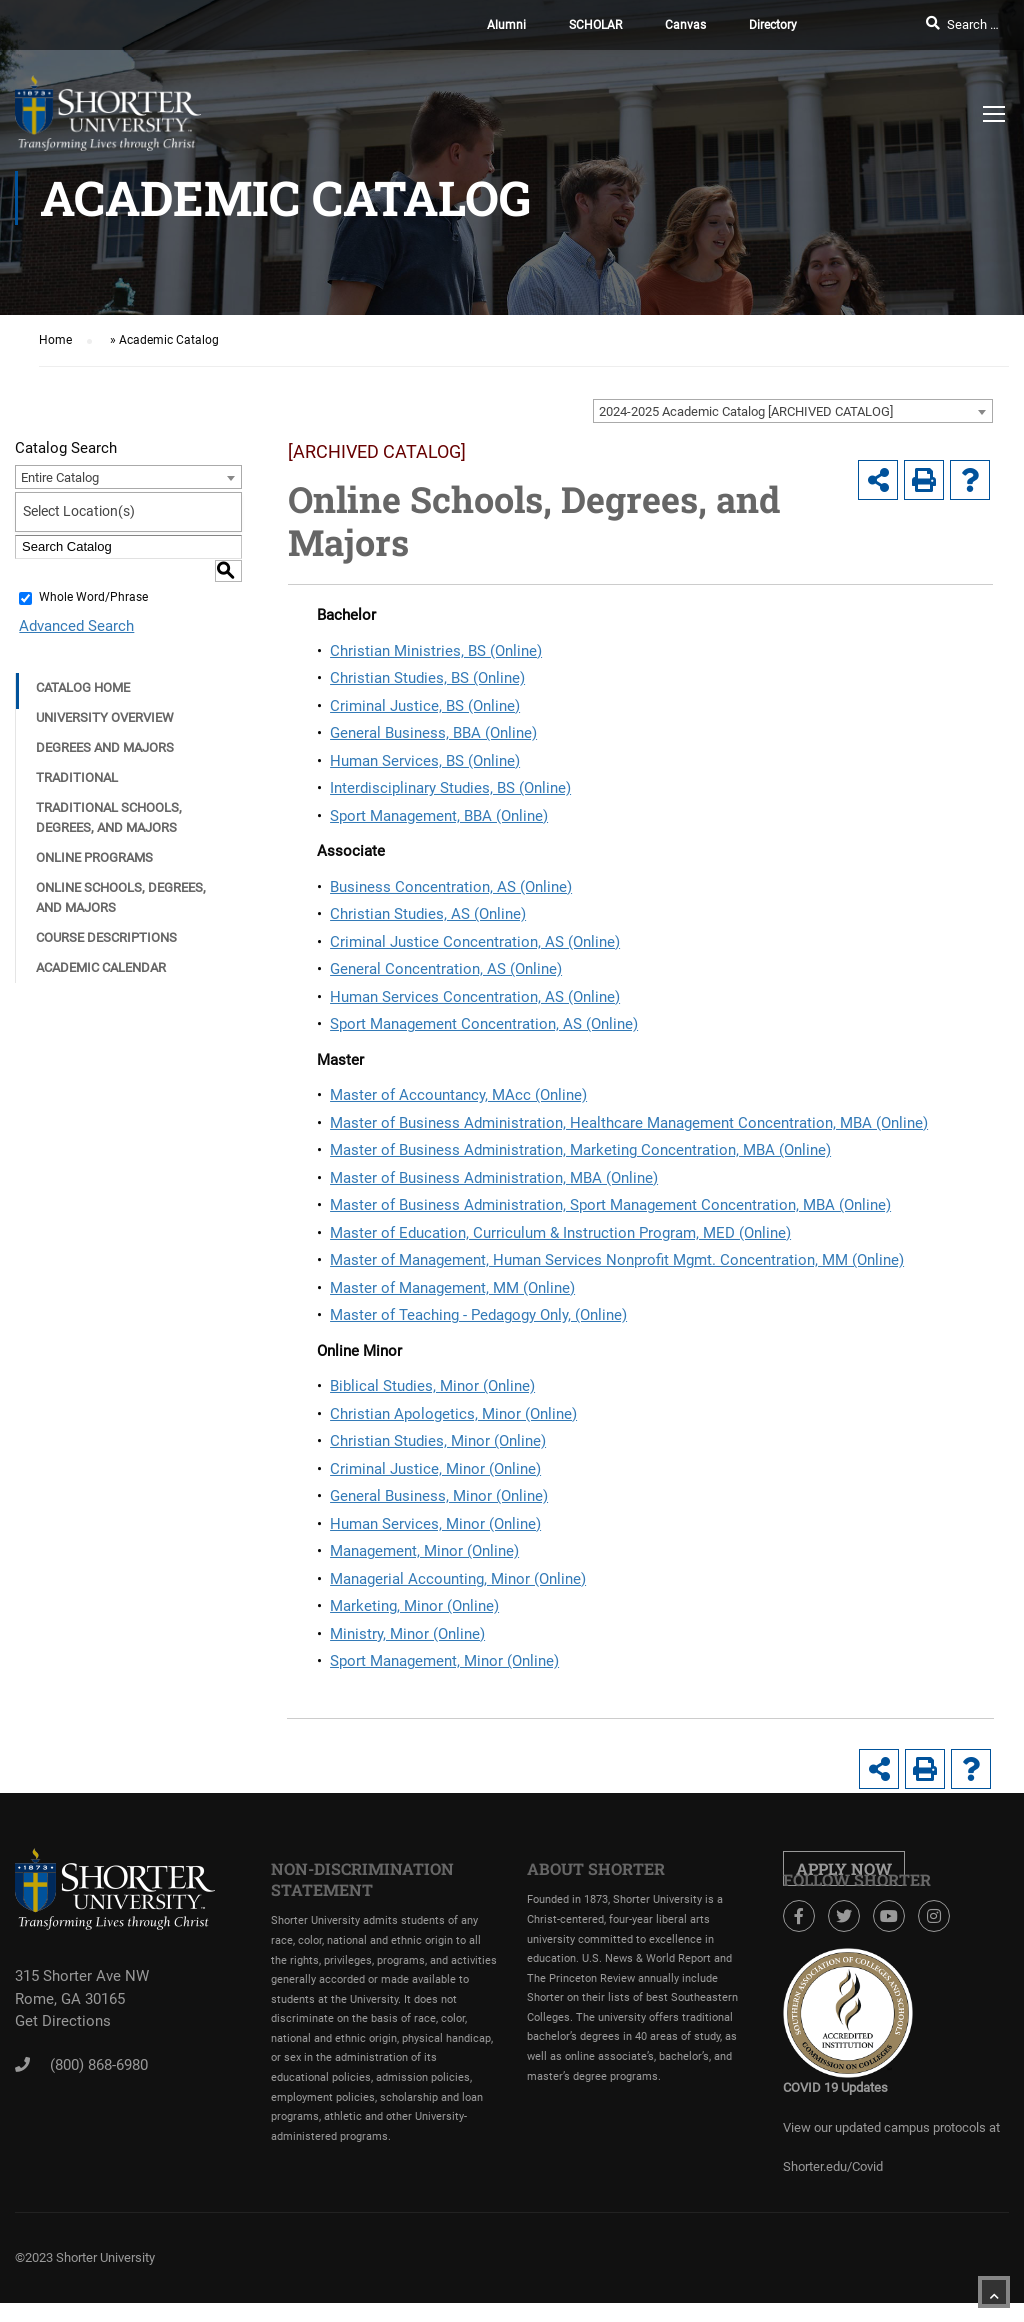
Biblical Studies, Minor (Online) (432, 1386)
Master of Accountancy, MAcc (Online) (458, 1095)
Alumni (506, 25)
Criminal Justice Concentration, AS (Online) (475, 942)
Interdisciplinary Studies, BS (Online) (450, 788)
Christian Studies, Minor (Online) (438, 1441)
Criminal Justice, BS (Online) (425, 706)
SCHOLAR (595, 25)
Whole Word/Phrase (93, 568)
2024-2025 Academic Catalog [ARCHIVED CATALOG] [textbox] (746, 411)
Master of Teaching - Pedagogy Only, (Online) (478, 1315)
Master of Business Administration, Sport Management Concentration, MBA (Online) (610, 1205)
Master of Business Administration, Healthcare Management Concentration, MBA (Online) (629, 1123)
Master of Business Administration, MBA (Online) (494, 1178)
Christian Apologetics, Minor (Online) (453, 1414)
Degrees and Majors (105, 717)
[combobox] (793, 411)
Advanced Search (72, 596)
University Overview (105, 687)
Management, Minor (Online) (424, 1551)
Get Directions (63, 2021)
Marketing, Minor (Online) (414, 1606)
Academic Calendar (101, 937)
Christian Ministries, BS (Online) (436, 651)
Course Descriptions (106, 907)
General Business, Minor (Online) (439, 1496)
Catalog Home (83, 657)
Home (55, 340)
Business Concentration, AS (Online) (451, 887)
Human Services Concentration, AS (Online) (475, 997)
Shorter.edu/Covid (833, 2166)
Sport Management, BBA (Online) (439, 816)
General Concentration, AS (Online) (446, 969)
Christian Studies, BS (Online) (427, 678)
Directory (773, 25)
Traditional (77, 747)
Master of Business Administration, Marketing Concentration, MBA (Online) (580, 1150)
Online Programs (94, 827)
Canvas (685, 25)
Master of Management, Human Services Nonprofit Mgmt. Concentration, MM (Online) (617, 1260)
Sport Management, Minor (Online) (444, 1661)
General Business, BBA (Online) (433, 733)
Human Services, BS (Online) (425, 761)
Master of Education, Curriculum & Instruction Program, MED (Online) (560, 1233)
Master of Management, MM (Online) (452, 1288)
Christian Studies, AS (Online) (428, 914)
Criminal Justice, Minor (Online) (435, 1469)
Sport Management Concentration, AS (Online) (484, 1024)
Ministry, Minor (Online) (407, 1634)
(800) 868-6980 (99, 2065)
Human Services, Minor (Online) (435, 1524)
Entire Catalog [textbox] (60, 477)
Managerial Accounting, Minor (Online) (458, 1579)
